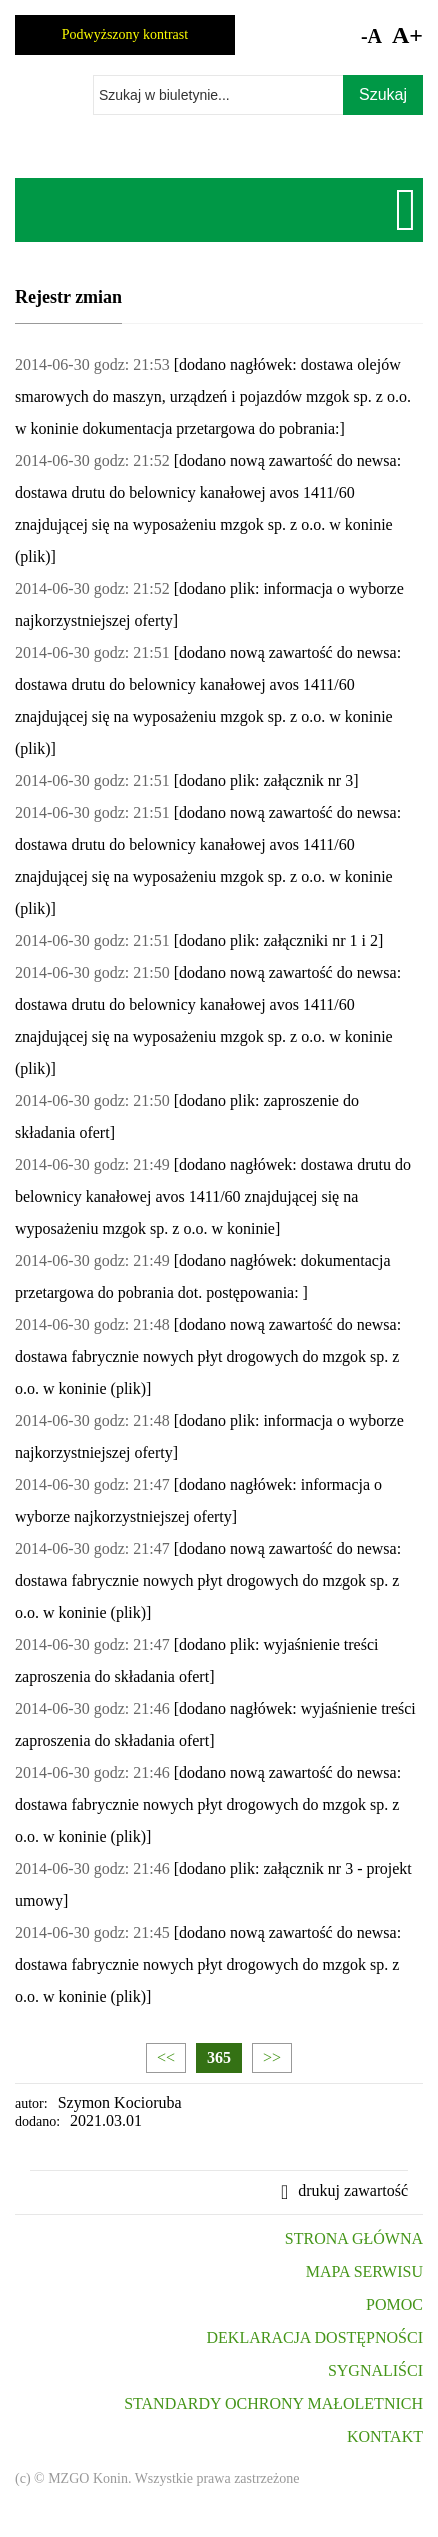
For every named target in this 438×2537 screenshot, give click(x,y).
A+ (407, 35)
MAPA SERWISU (364, 2271)
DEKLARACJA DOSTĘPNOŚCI (315, 2337)
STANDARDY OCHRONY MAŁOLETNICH (273, 2403)
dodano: (37, 2121)
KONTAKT (385, 2436)
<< (166, 2057)
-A (371, 36)
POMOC (394, 2304)
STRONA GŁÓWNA (354, 2238)
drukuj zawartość (353, 2190)
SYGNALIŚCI (375, 2370)
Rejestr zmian (68, 297)
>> (272, 2057)
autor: (31, 2103)
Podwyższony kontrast (125, 34)
